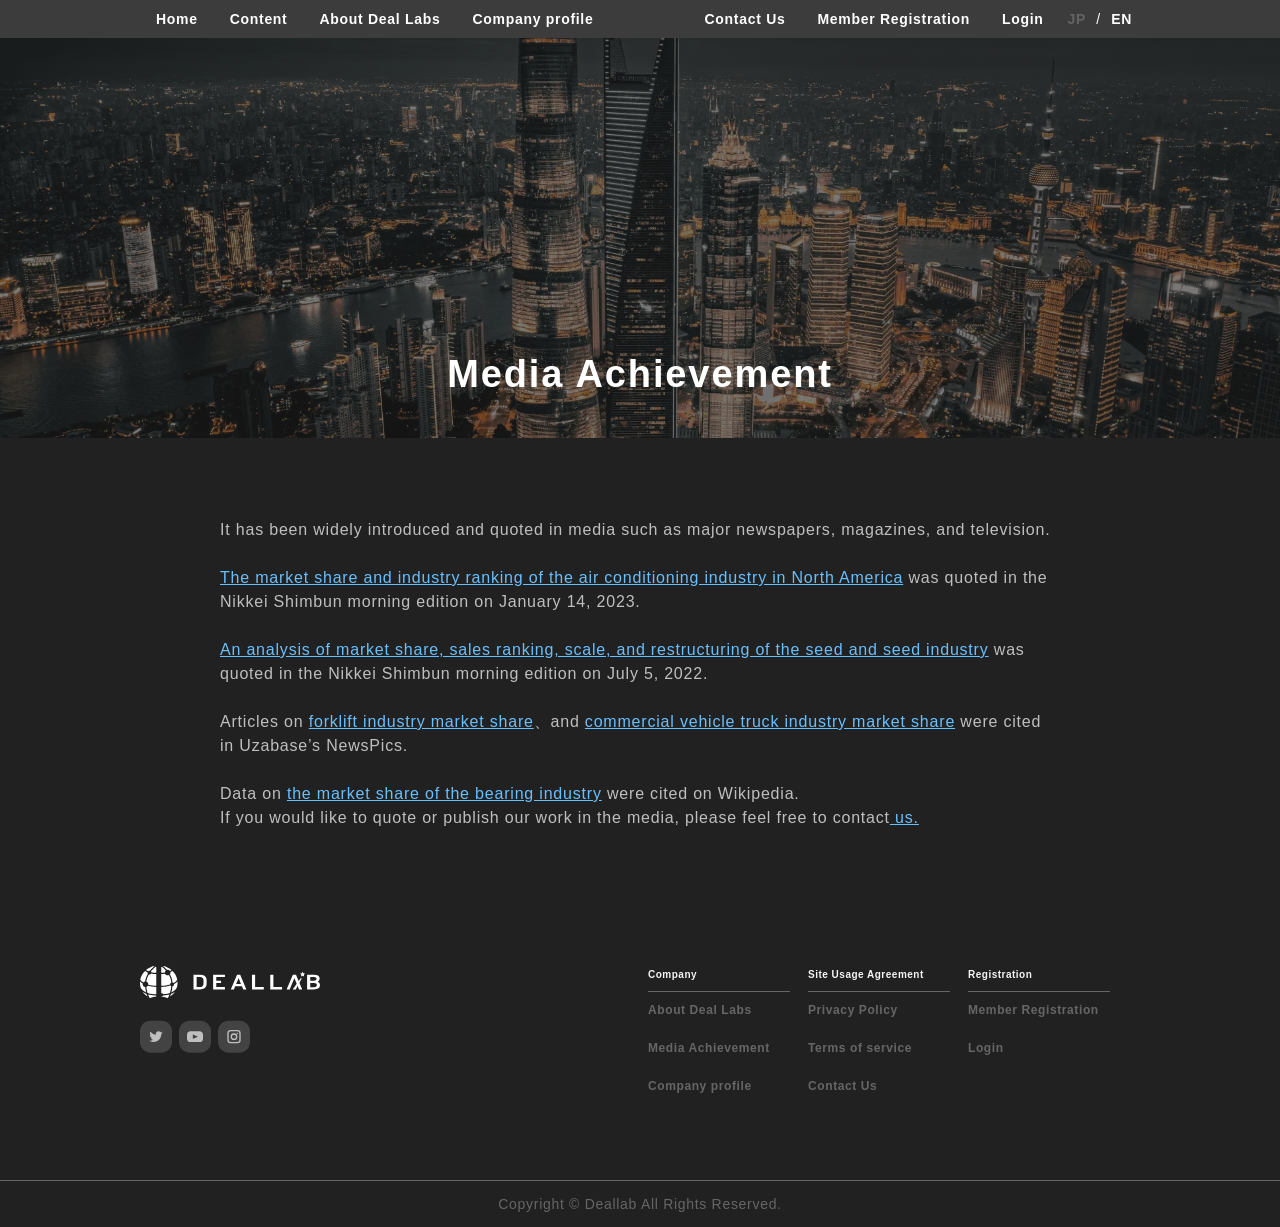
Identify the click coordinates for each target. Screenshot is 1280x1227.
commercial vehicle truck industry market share (770, 721)
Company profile (532, 19)
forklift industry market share (421, 721)
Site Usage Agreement (866, 974)
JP (1077, 19)
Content (259, 19)
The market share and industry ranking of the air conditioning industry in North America (561, 577)
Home (177, 19)
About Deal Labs (379, 19)
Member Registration (893, 19)
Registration (1000, 974)
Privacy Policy (853, 1010)
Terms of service (860, 1048)
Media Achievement (709, 1048)
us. (904, 817)
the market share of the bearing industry (444, 793)
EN (1121, 19)
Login (1023, 19)
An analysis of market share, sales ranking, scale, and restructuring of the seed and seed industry (604, 649)
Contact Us (745, 19)
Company (672, 974)
